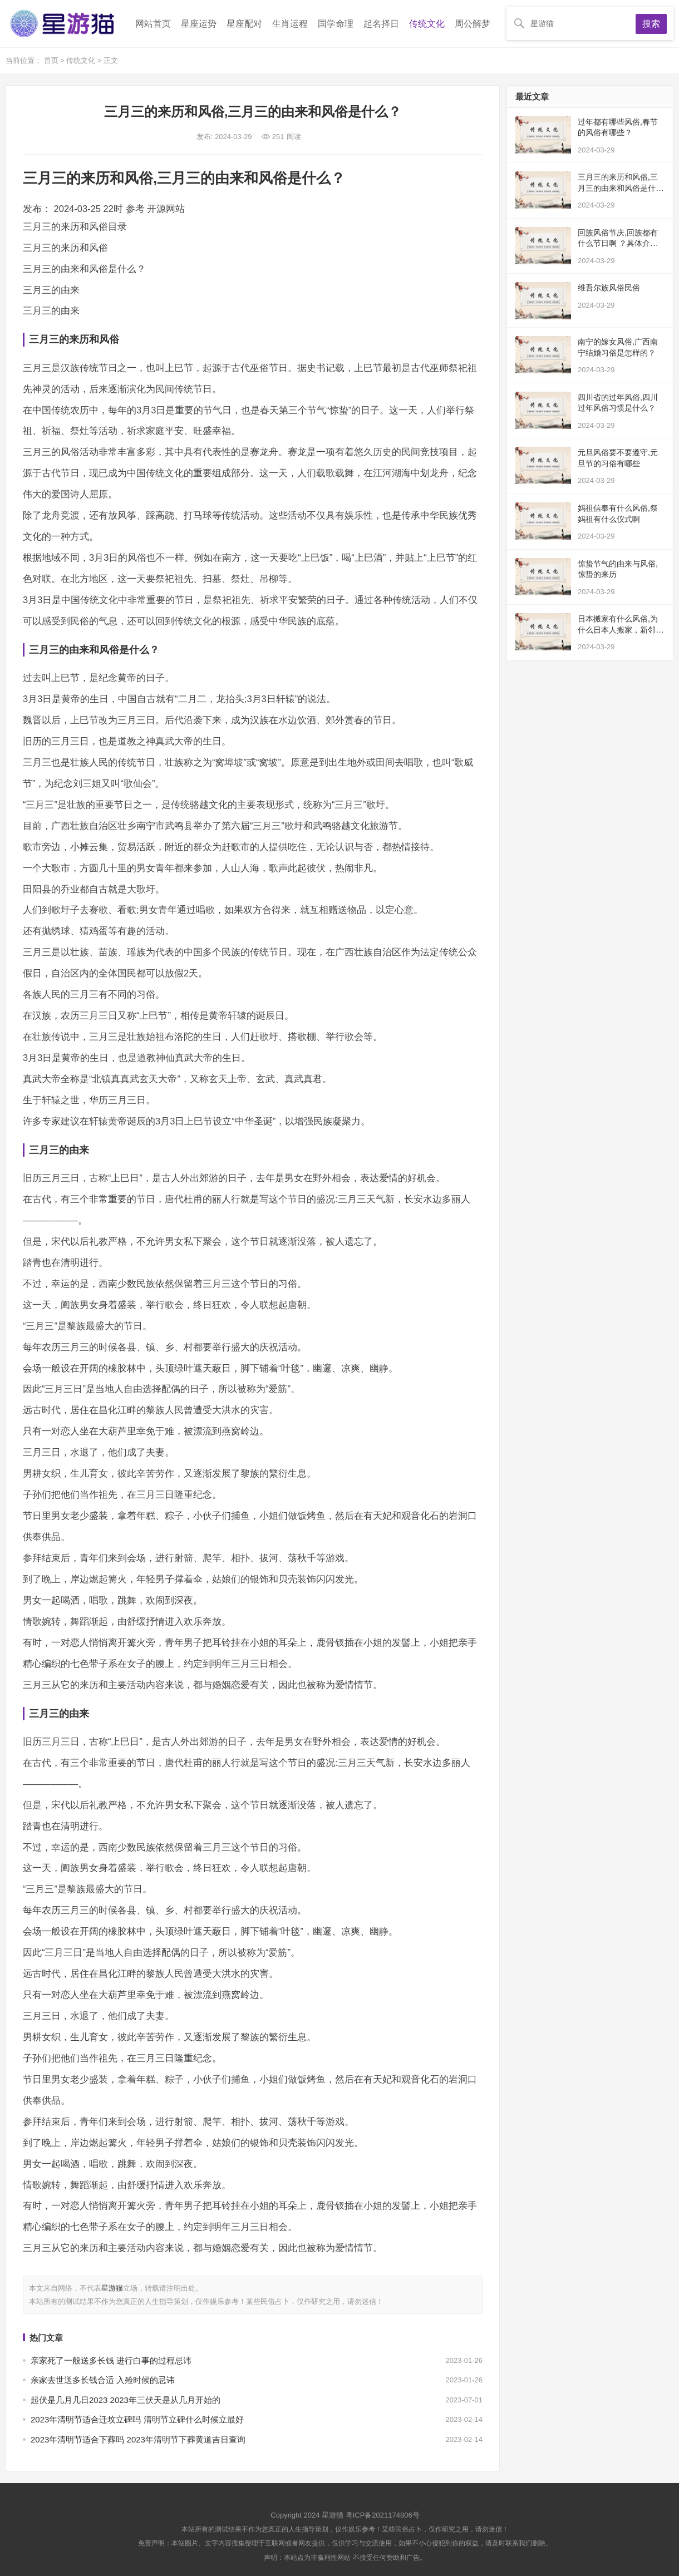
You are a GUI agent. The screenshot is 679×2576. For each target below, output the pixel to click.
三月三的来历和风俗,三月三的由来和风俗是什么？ (618, 187)
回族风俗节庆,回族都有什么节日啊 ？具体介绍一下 (618, 243)
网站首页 (153, 23)
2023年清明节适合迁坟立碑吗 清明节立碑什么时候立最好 (137, 2419)
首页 (52, 60)
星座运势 (199, 23)
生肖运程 (290, 23)
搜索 (651, 23)
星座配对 (244, 23)
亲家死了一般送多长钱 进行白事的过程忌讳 (111, 2360)
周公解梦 (472, 23)
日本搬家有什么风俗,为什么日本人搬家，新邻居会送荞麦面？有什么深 (620, 629)
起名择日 (381, 23)
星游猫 (112, 2288)
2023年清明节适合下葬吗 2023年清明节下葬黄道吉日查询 (138, 2439)
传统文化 (427, 23)
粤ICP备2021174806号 (383, 2515)
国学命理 (335, 23)
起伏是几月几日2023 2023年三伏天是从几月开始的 (125, 2400)
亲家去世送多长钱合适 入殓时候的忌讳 (103, 2380)
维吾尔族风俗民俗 (609, 287)
